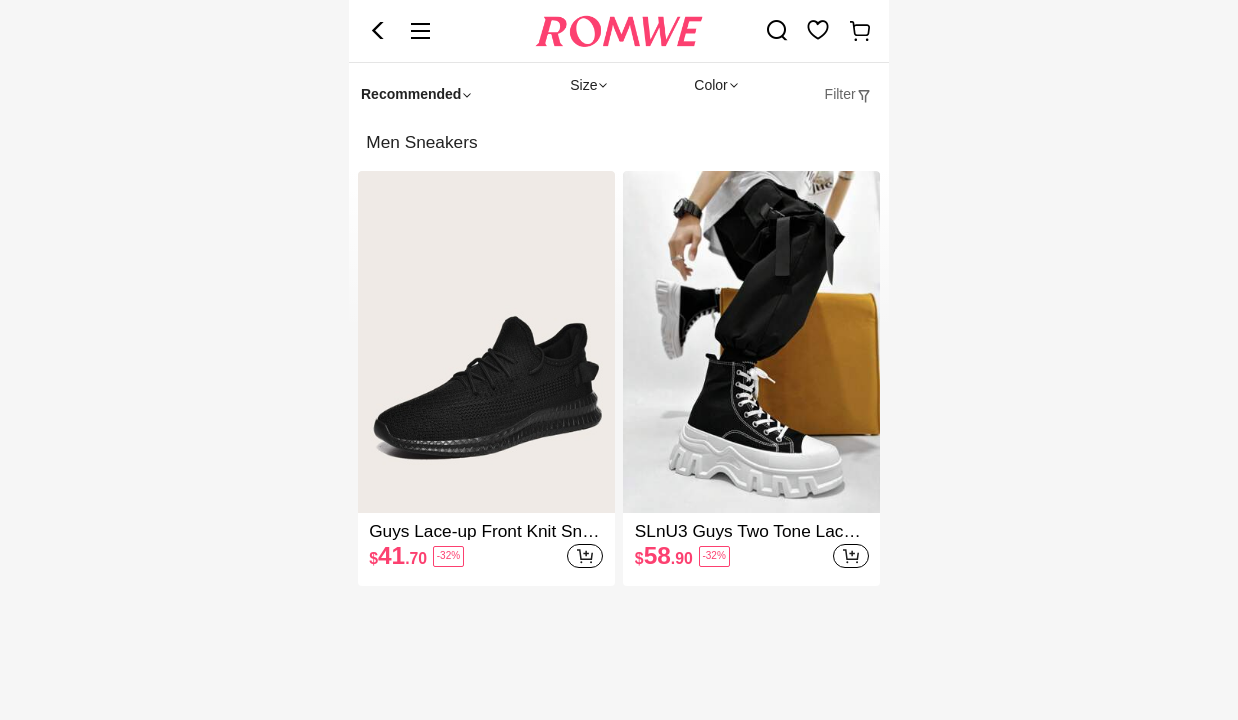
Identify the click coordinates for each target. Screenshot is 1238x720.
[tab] (848, 94)
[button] (378, 31)
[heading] (618, 143)
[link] (777, 30)
